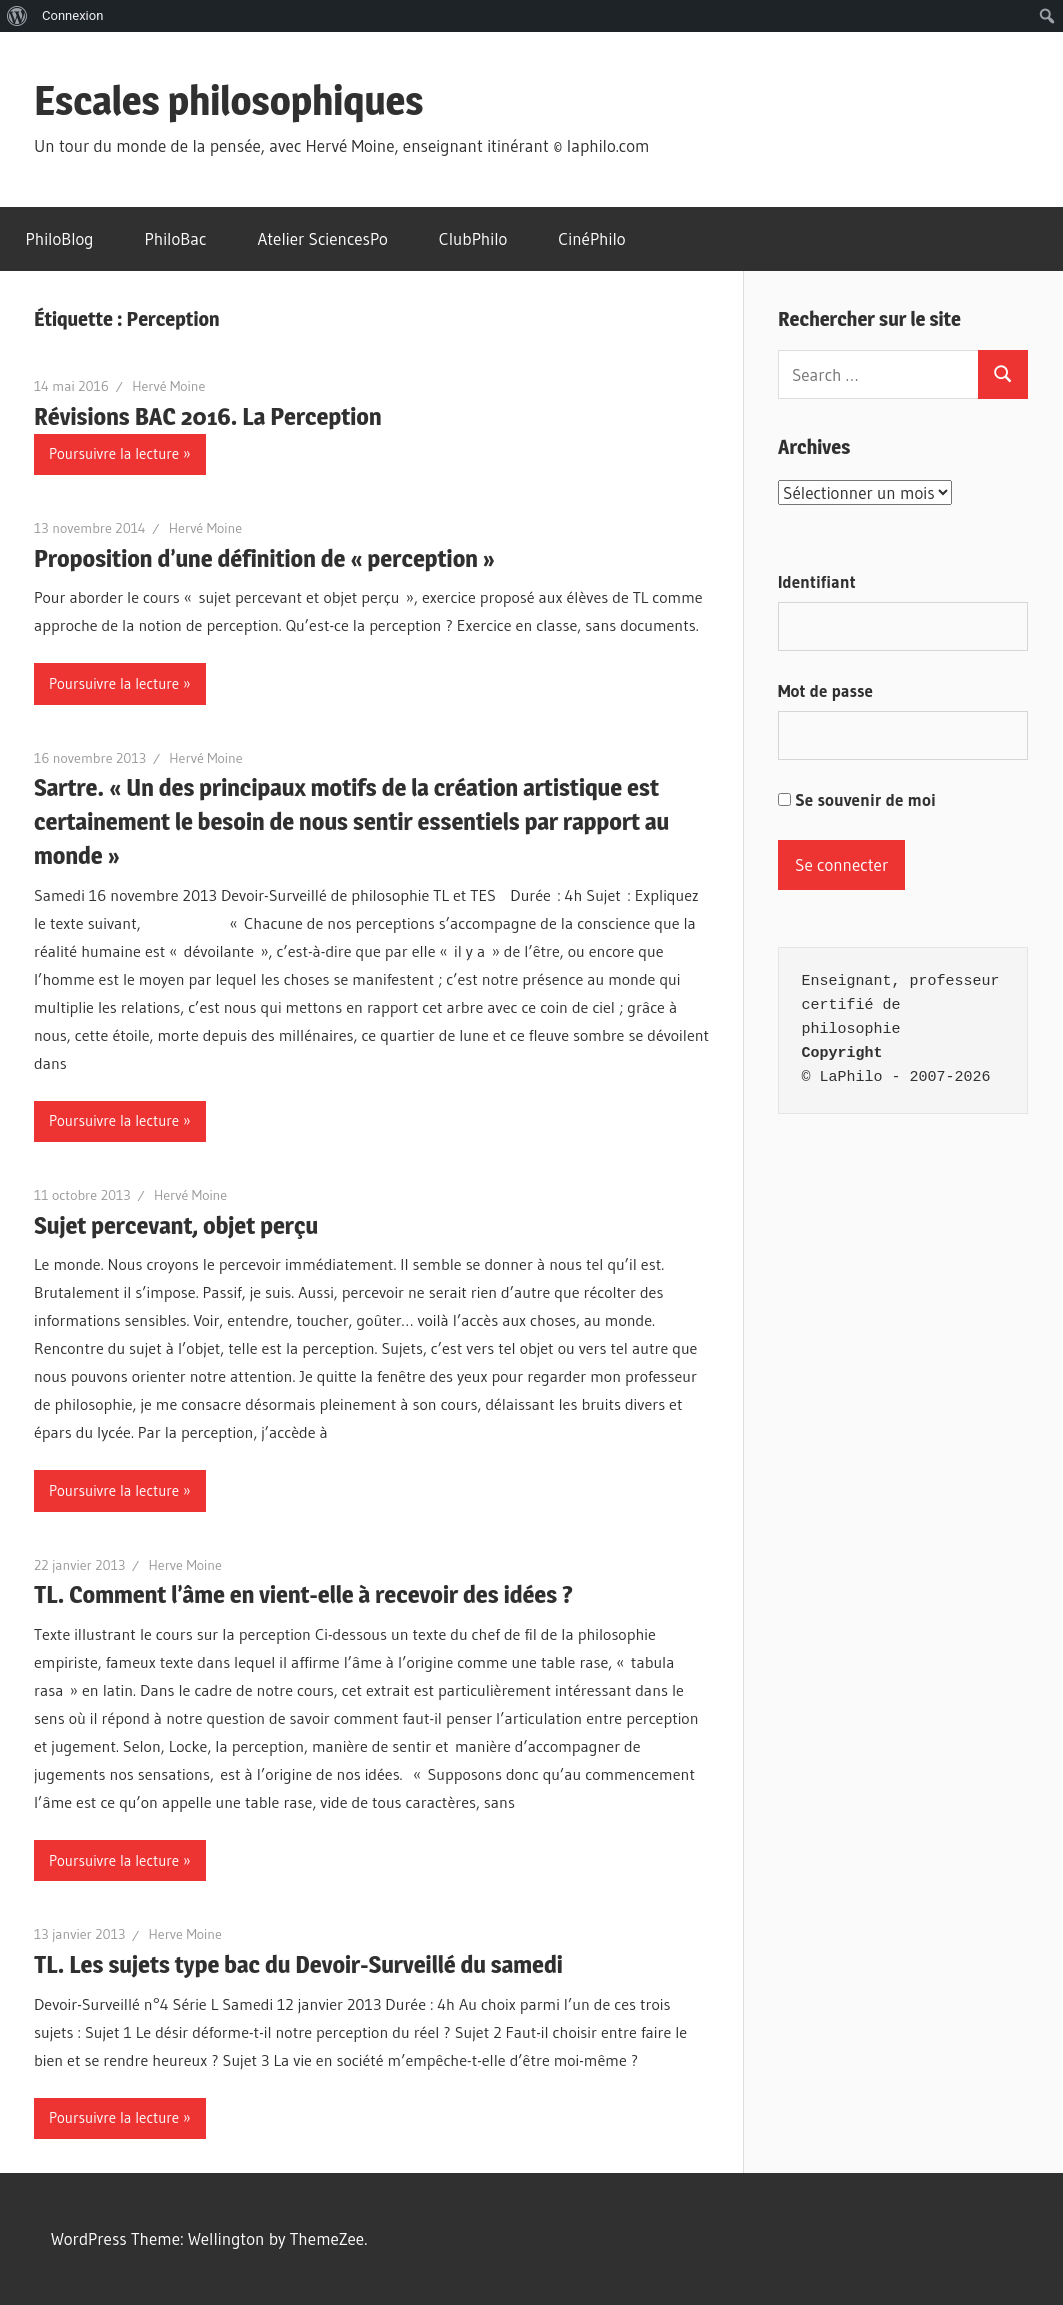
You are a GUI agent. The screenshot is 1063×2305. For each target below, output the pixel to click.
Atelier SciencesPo (322, 238)
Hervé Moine (168, 386)
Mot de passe (825, 690)
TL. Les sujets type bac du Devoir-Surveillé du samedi (298, 1964)
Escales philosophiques (229, 100)
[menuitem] (17, 16)
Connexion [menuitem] (72, 15)
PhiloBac (176, 238)
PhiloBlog (60, 238)
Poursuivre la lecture (114, 453)
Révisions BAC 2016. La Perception (208, 416)
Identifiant (816, 581)
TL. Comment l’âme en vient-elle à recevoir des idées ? (303, 1594)
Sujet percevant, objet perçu (176, 1225)
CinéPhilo (591, 238)
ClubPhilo (473, 238)
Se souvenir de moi (857, 799)
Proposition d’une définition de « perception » (264, 558)
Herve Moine (185, 1565)
